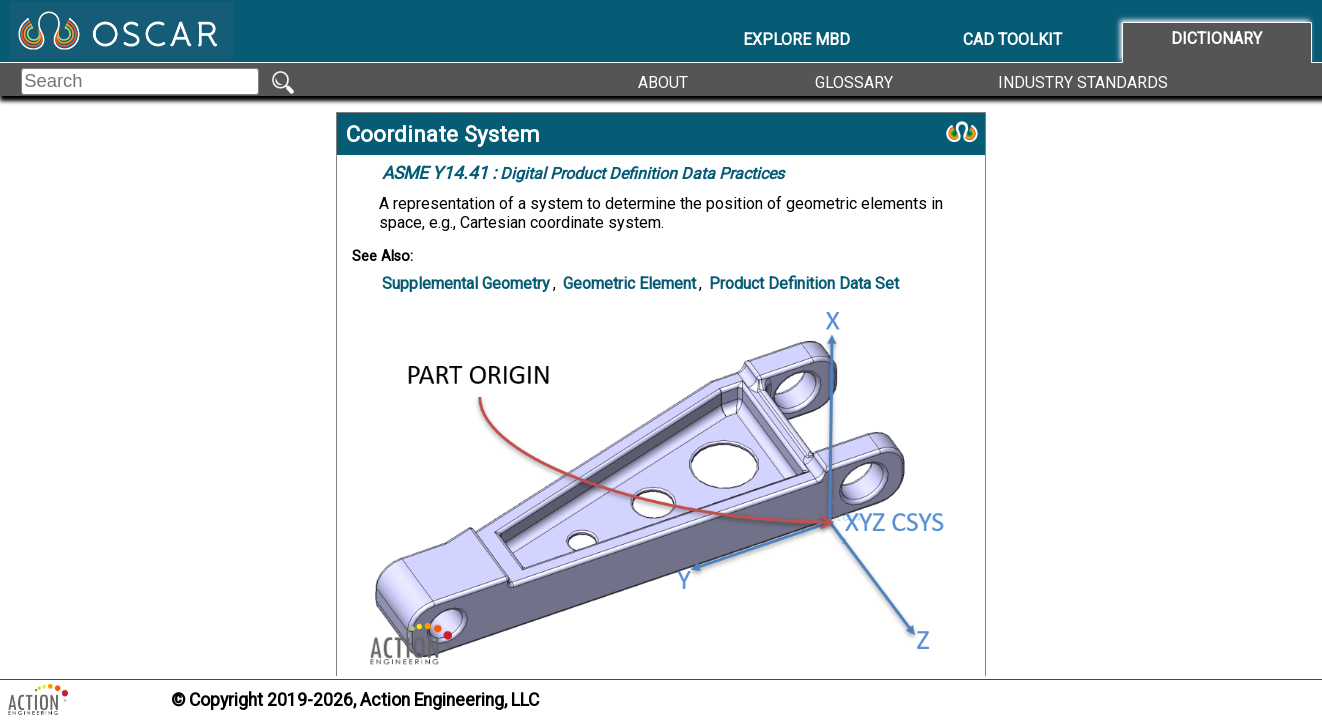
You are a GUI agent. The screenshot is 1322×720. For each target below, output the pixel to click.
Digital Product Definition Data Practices (583, 173)
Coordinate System (443, 134)
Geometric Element (629, 283)
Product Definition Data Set (804, 283)
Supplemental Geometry (466, 283)
